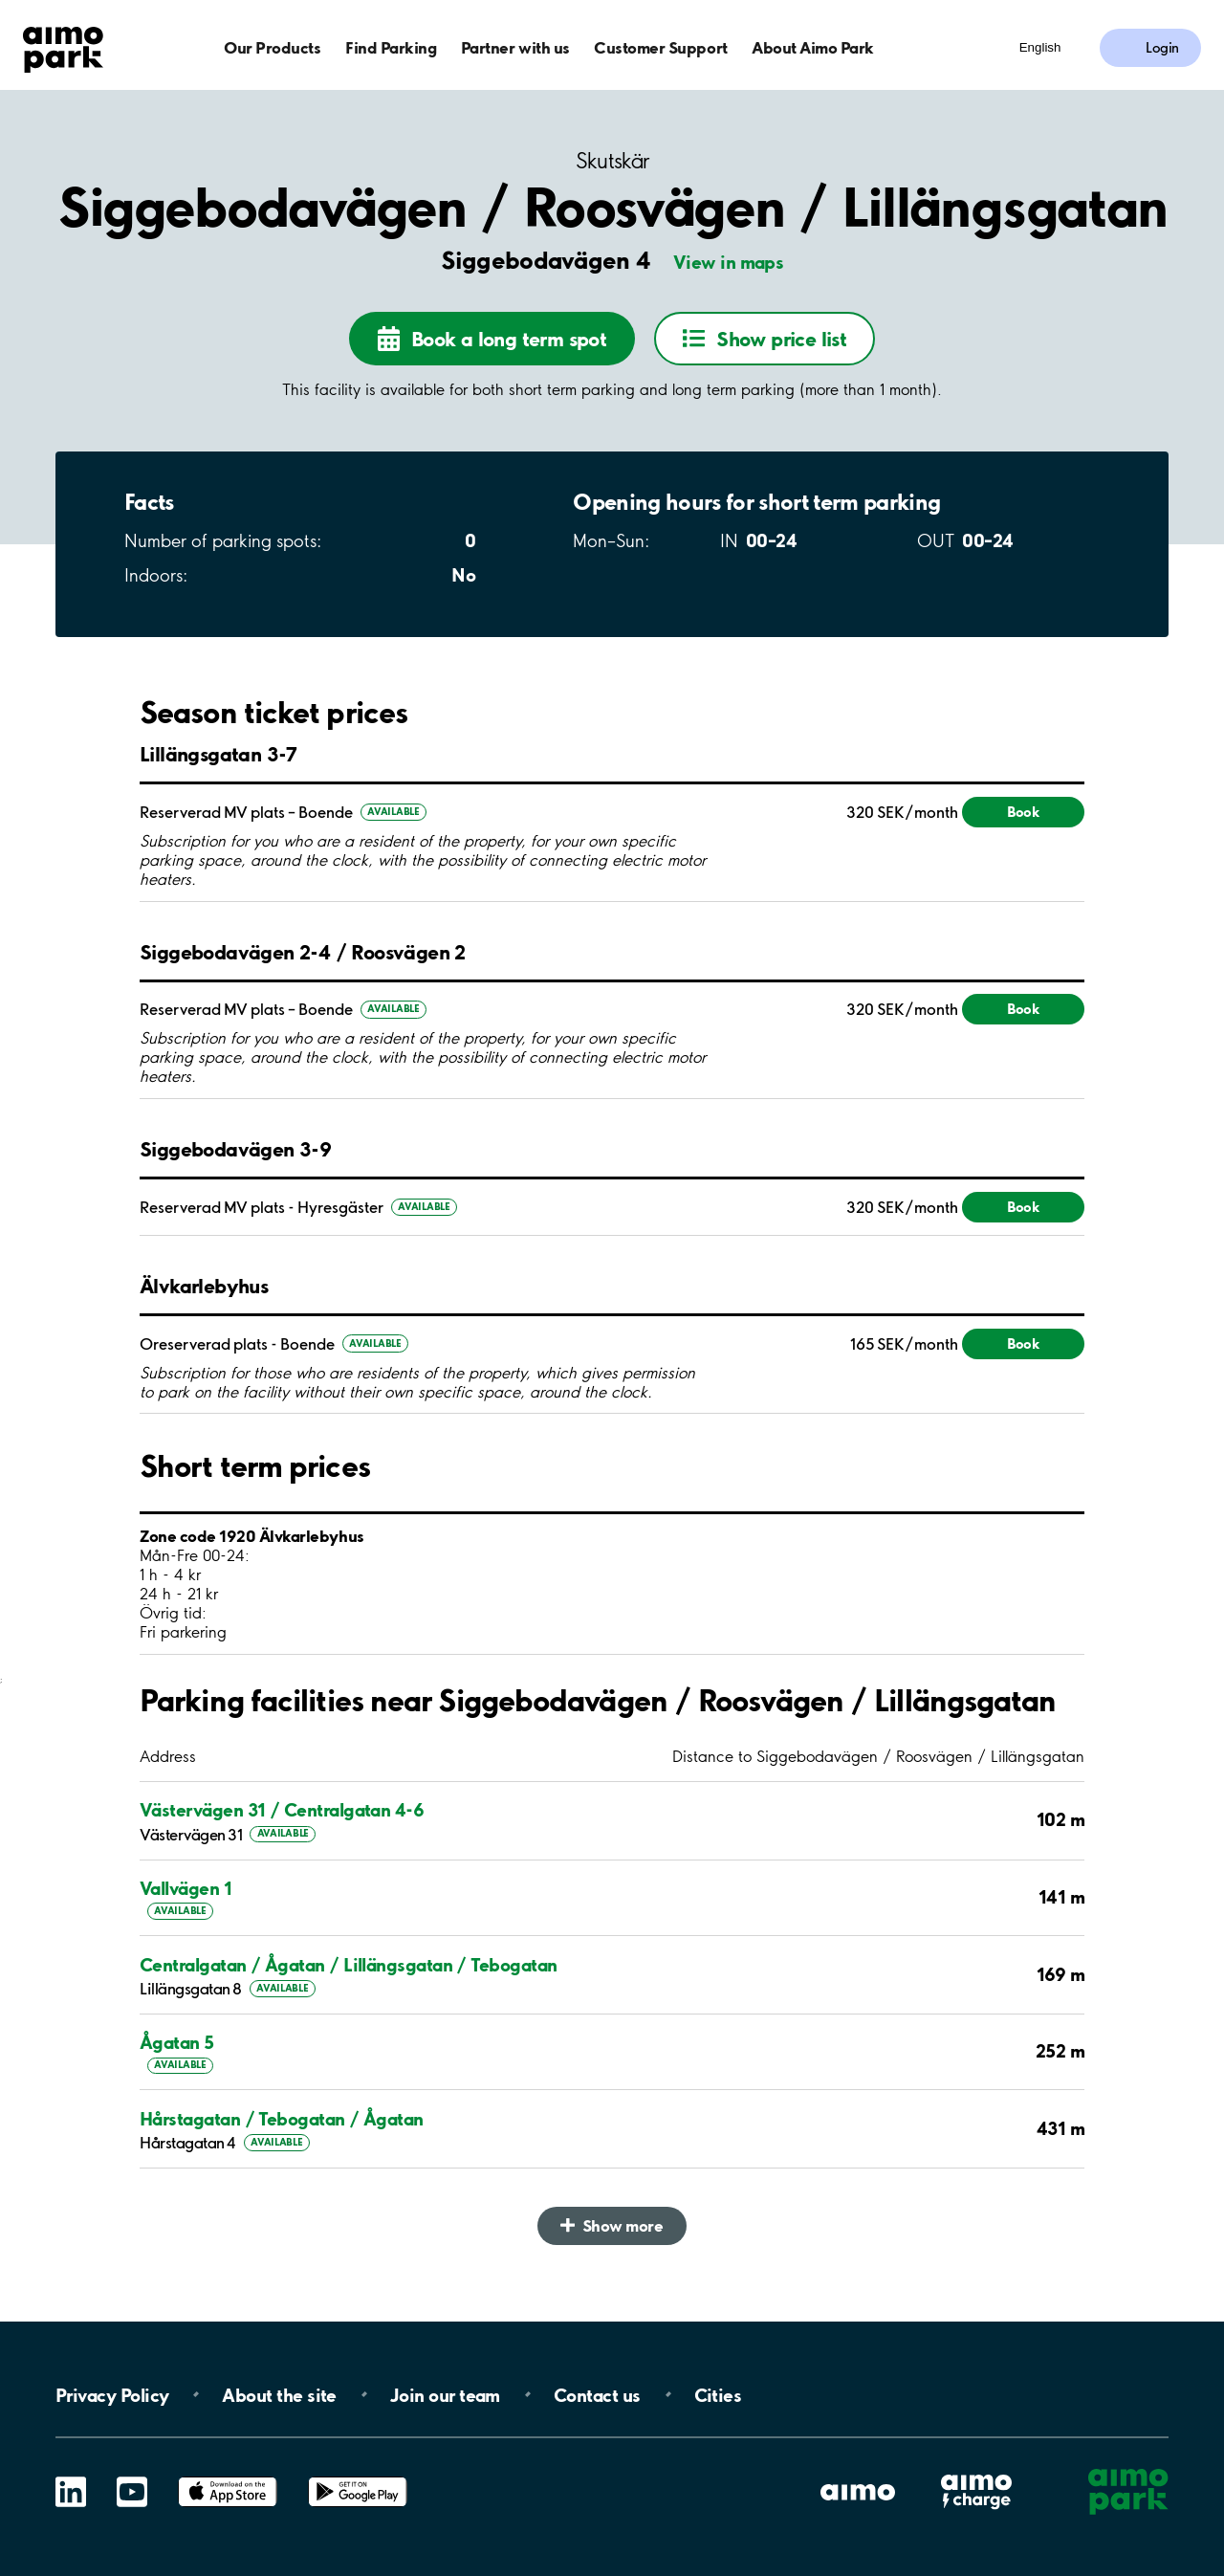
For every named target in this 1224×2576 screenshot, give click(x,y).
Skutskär (612, 161)
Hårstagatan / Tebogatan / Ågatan (282, 2118)
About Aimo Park (813, 47)
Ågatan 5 (177, 2042)
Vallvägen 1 (185, 1888)
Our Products (272, 47)
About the (279, 2394)
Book (1023, 812)
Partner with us (515, 47)
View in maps (728, 262)
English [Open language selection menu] (1040, 47)
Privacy (111, 2394)
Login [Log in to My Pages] (1162, 47)
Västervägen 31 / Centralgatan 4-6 (282, 1809)
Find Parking (390, 47)
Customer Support (660, 47)
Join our (445, 2394)
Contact (597, 2394)
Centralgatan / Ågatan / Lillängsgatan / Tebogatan (348, 1964)
